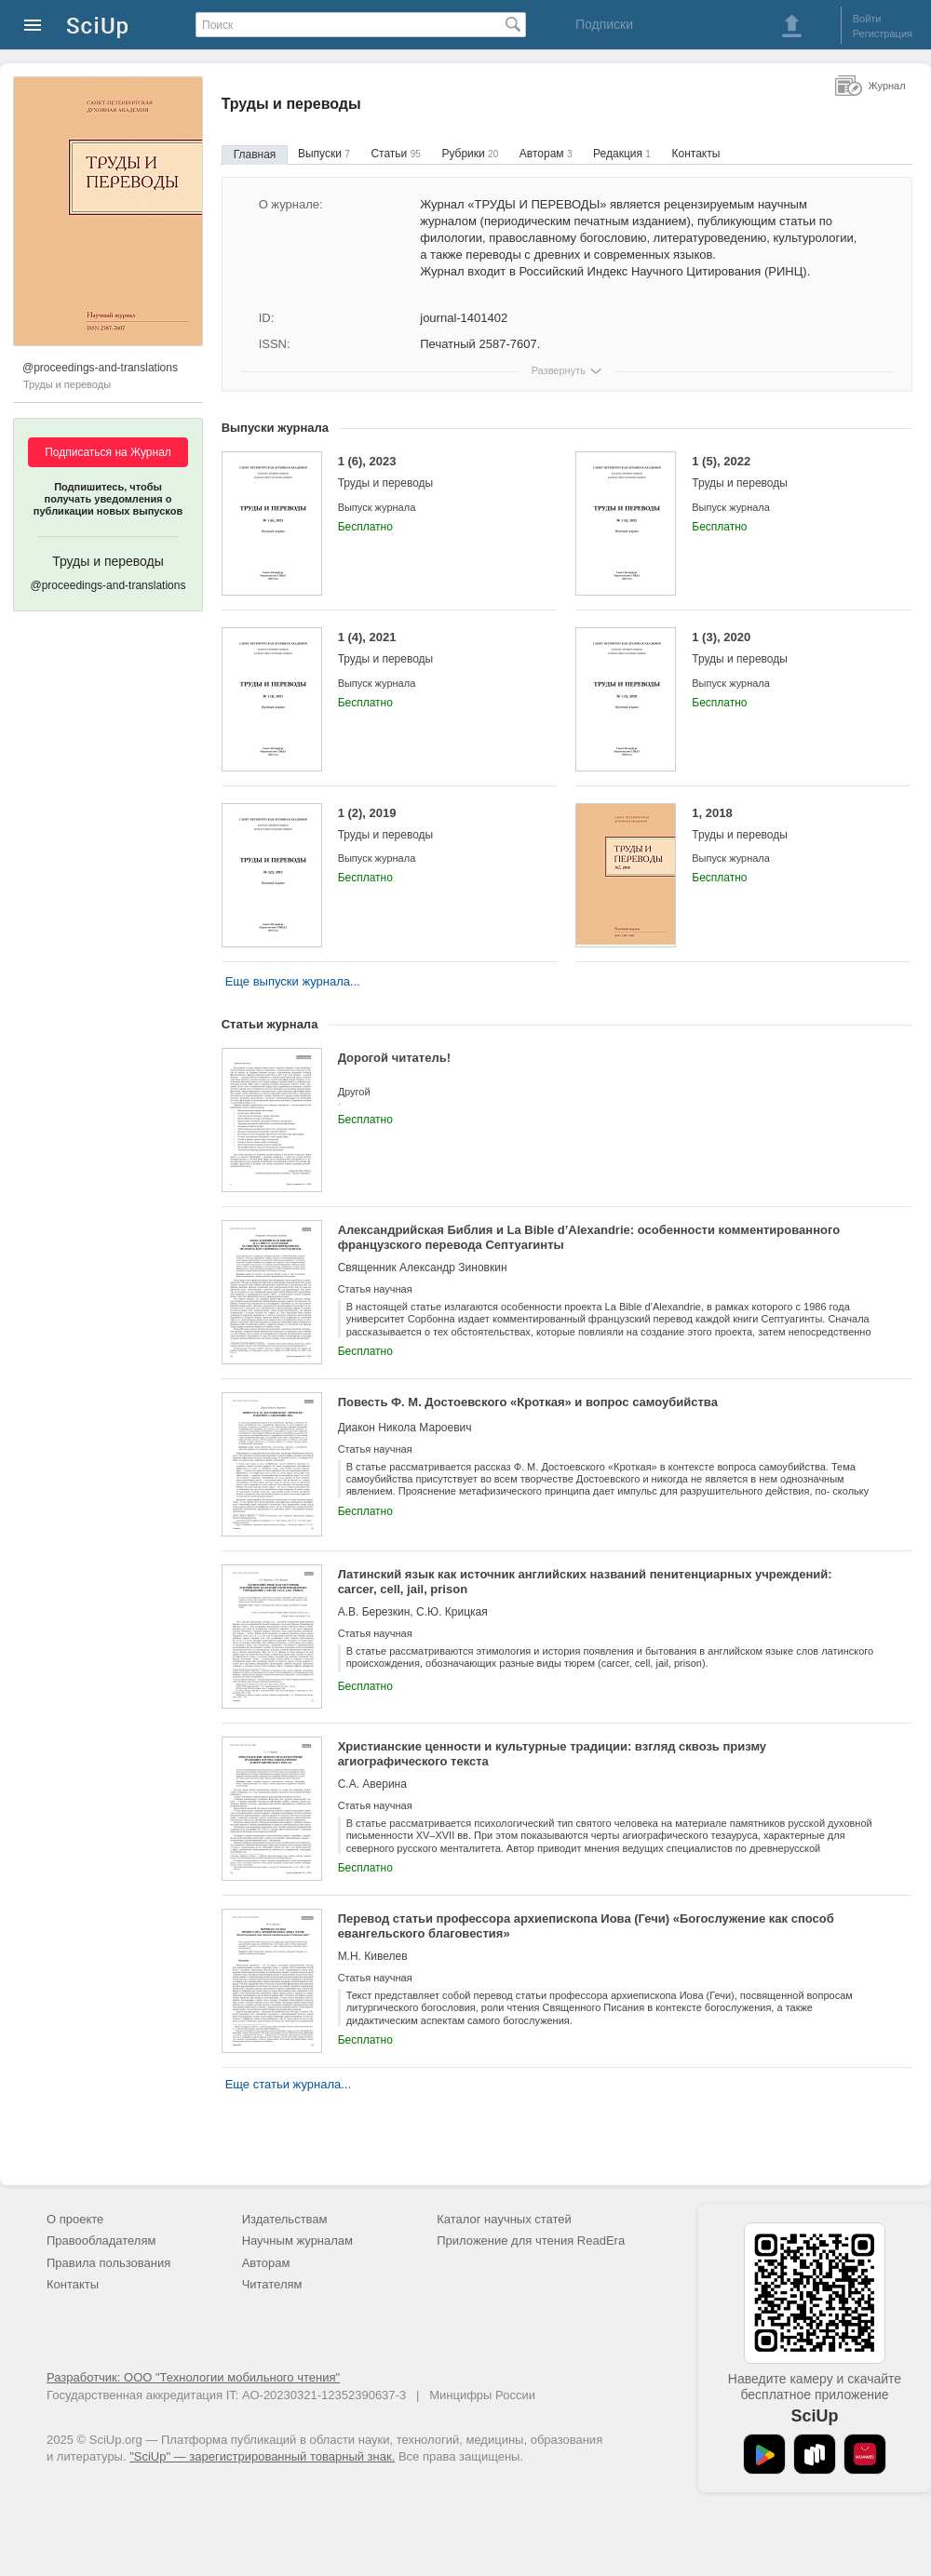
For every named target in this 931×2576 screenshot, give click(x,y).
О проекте (75, 2219)
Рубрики (469, 153)
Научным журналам (297, 2240)
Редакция (622, 153)
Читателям (272, 2284)
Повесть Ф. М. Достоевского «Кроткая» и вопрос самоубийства (528, 1402)
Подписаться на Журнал (108, 452)
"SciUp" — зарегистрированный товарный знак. (262, 2456)
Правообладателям (101, 2240)
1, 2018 (787, 824)
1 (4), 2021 (433, 648)
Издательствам (285, 2219)
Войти (867, 18)
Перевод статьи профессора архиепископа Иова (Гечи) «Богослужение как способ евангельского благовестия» (586, 1926)
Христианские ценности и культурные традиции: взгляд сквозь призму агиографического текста (552, 1753)
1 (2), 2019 (433, 824)
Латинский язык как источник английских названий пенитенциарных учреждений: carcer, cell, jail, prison (585, 1581)
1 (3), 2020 (787, 648)
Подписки (604, 24)
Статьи (395, 153)
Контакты (696, 153)
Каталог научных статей (504, 2219)
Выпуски (324, 153)
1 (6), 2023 (433, 472)
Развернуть (559, 370)
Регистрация (882, 33)
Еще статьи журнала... (288, 2084)
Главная (255, 154)
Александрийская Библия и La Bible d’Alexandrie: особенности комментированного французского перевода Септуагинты (589, 1237)
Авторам (546, 153)
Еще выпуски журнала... (292, 981)
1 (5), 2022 (787, 472)
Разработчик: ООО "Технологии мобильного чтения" (193, 2377)
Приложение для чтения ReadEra (531, 2240)
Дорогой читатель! (394, 1058)
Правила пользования (108, 2263)
